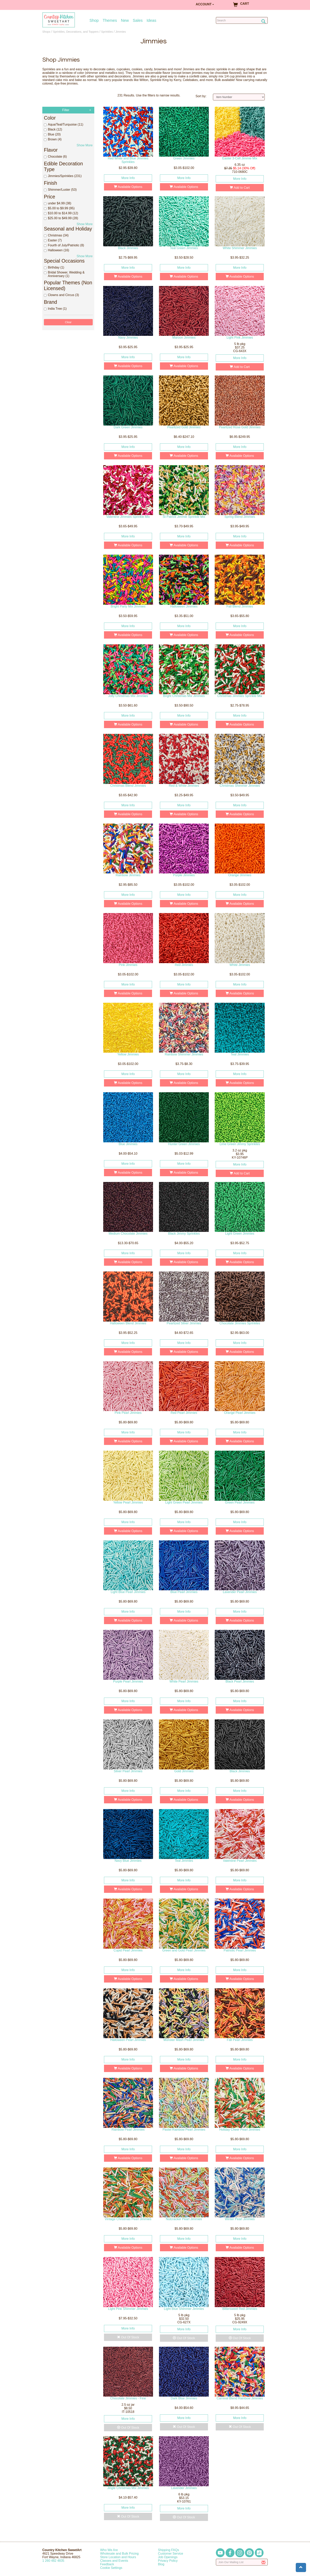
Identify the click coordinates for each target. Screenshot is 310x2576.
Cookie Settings (111, 2567)
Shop (94, 20)
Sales (138, 20)
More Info (128, 178)
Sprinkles (107, 31)
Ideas (151, 20)
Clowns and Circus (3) (61, 295)
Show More (85, 145)
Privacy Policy (168, 2560)
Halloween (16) (56, 250)
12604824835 (53, 2560)
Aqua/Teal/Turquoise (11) (63, 124)
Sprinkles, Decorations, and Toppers (76, 31)
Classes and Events (114, 2560)
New (125, 20)
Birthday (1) (54, 267)
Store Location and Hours (118, 2557)
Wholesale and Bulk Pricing (119, 2553)
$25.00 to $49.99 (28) (61, 218)
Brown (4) (52, 139)
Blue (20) (52, 134)
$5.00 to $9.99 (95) (59, 208)
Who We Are (109, 2550)
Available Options (128, 187)
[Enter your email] (242, 2562)
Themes (110, 20)
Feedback (107, 2564)
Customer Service (170, 2553)
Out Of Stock (128, 2337)
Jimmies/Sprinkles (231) (63, 176)
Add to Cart (240, 187)
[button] (301, 2567)
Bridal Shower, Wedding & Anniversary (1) (64, 274)
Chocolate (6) (55, 156)
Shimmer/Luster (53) (60, 189)
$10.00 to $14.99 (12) (61, 213)
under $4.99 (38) (57, 203)
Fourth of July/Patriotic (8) (64, 245)
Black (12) (53, 129)
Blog (161, 2564)
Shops (46, 31)
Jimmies (120, 31)
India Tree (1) (55, 308)
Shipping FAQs (168, 2550)
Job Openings (168, 2557)
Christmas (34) (56, 235)
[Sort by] (239, 97)
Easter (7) (53, 240)
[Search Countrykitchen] (242, 20)
